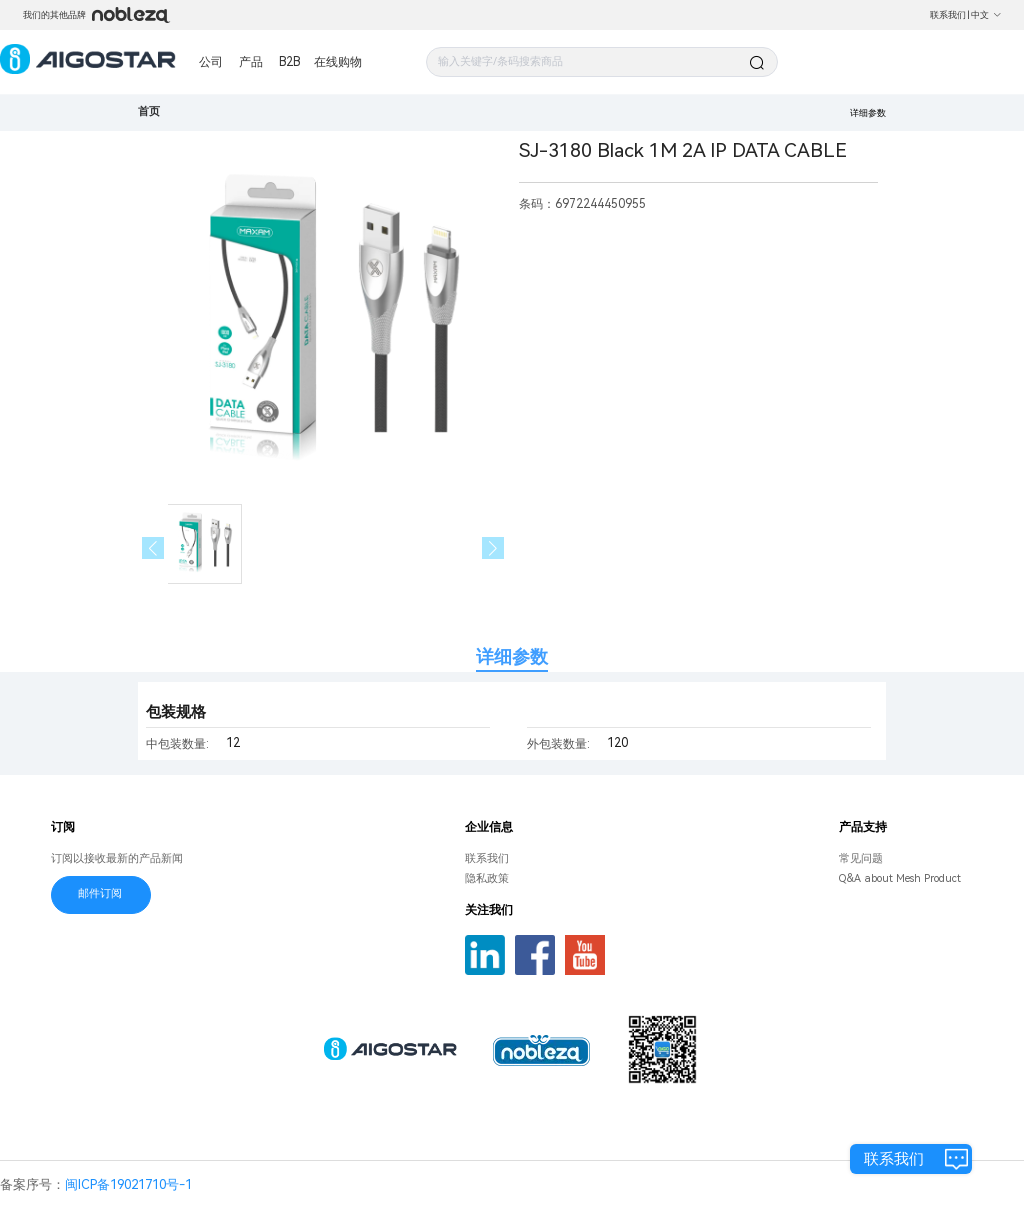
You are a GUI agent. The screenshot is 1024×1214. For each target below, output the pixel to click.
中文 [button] (986, 15)
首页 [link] (149, 111)
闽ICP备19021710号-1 (128, 1184)
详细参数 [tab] (512, 656)
